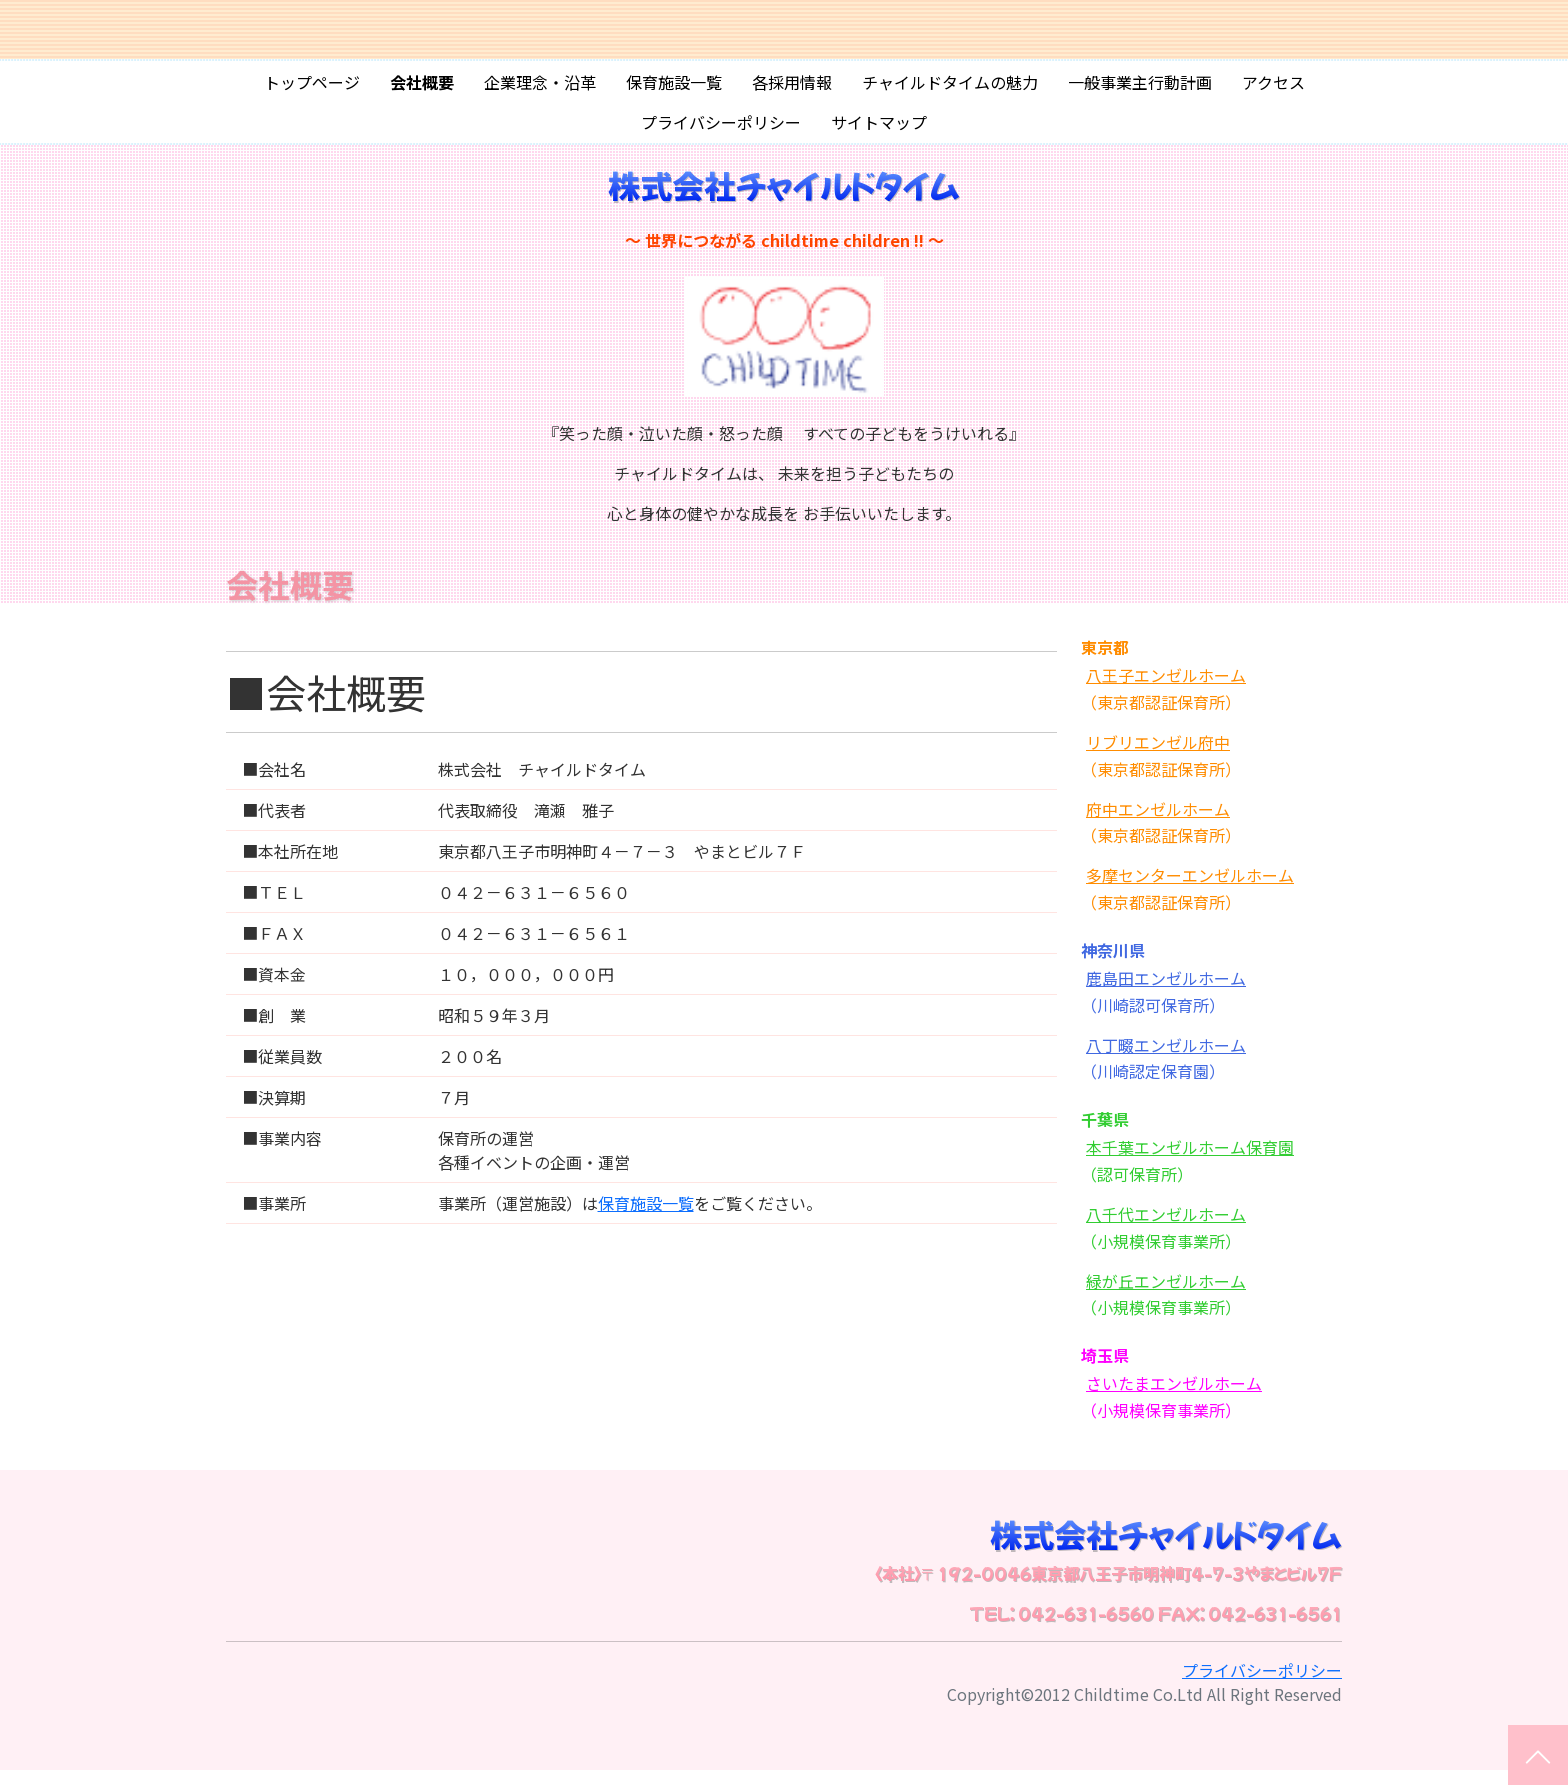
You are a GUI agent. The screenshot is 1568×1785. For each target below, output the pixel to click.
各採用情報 (792, 89)
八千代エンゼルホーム (1166, 1228)
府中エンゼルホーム (1158, 823)
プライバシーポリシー (721, 129)
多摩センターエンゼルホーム (1190, 889)
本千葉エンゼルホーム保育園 (1190, 1161)
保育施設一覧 (674, 89)
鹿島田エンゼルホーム (1166, 992)
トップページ (312, 89)
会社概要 (422, 89)
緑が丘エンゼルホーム (1166, 1295)
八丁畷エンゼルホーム (1166, 1059)
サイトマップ (879, 129)
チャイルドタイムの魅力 (950, 89)
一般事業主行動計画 (1140, 89)
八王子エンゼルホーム (1166, 689)
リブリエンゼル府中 (1158, 756)
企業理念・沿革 (540, 89)
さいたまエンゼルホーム (1174, 1397)
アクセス (1273, 89)
